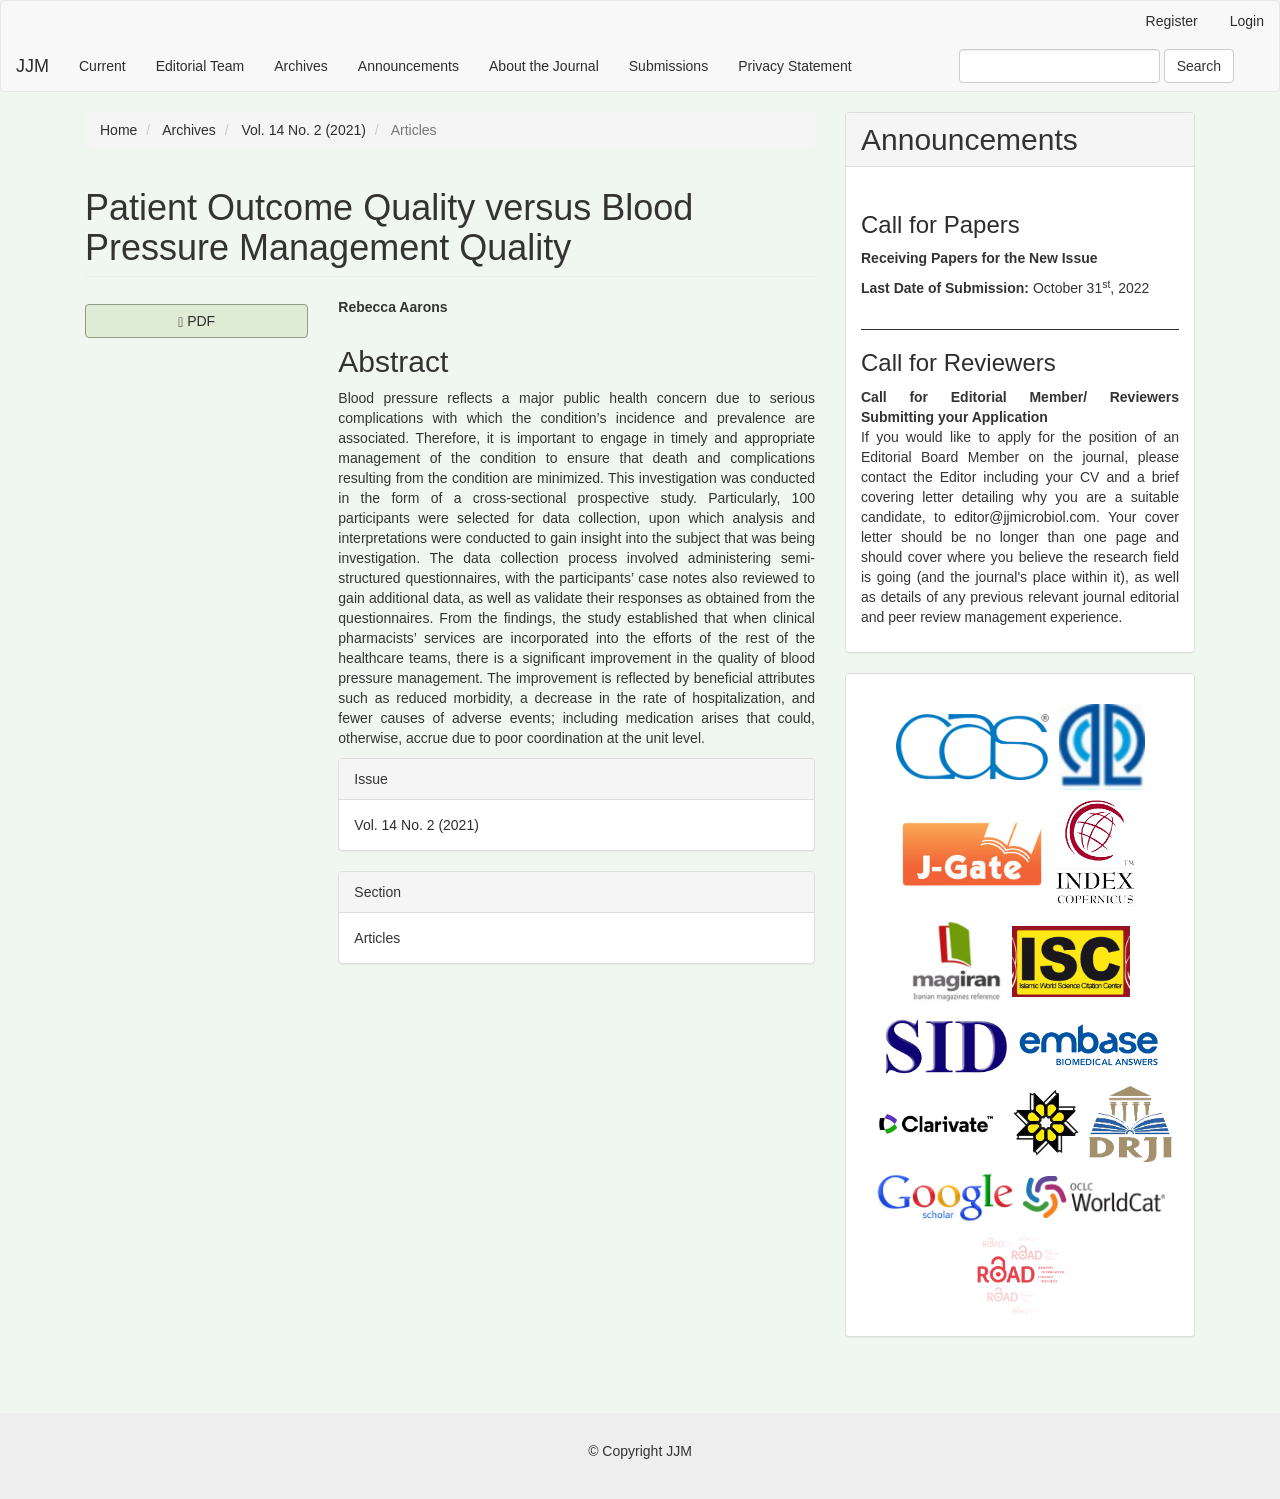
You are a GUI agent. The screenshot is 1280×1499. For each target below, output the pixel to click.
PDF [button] (243, 320)
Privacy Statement (795, 66)
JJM (32, 66)
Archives (301, 66)
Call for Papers (940, 224)
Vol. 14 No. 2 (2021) (303, 130)
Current (102, 66)
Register (1172, 21)
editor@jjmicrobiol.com (1025, 517)
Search (1199, 66)
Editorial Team (200, 66)
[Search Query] (1059, 66)
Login (1247, 21)
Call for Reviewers (958, 362)
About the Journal (544, 66)
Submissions (668, 66)
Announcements (408, 66)
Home (118, 130)
